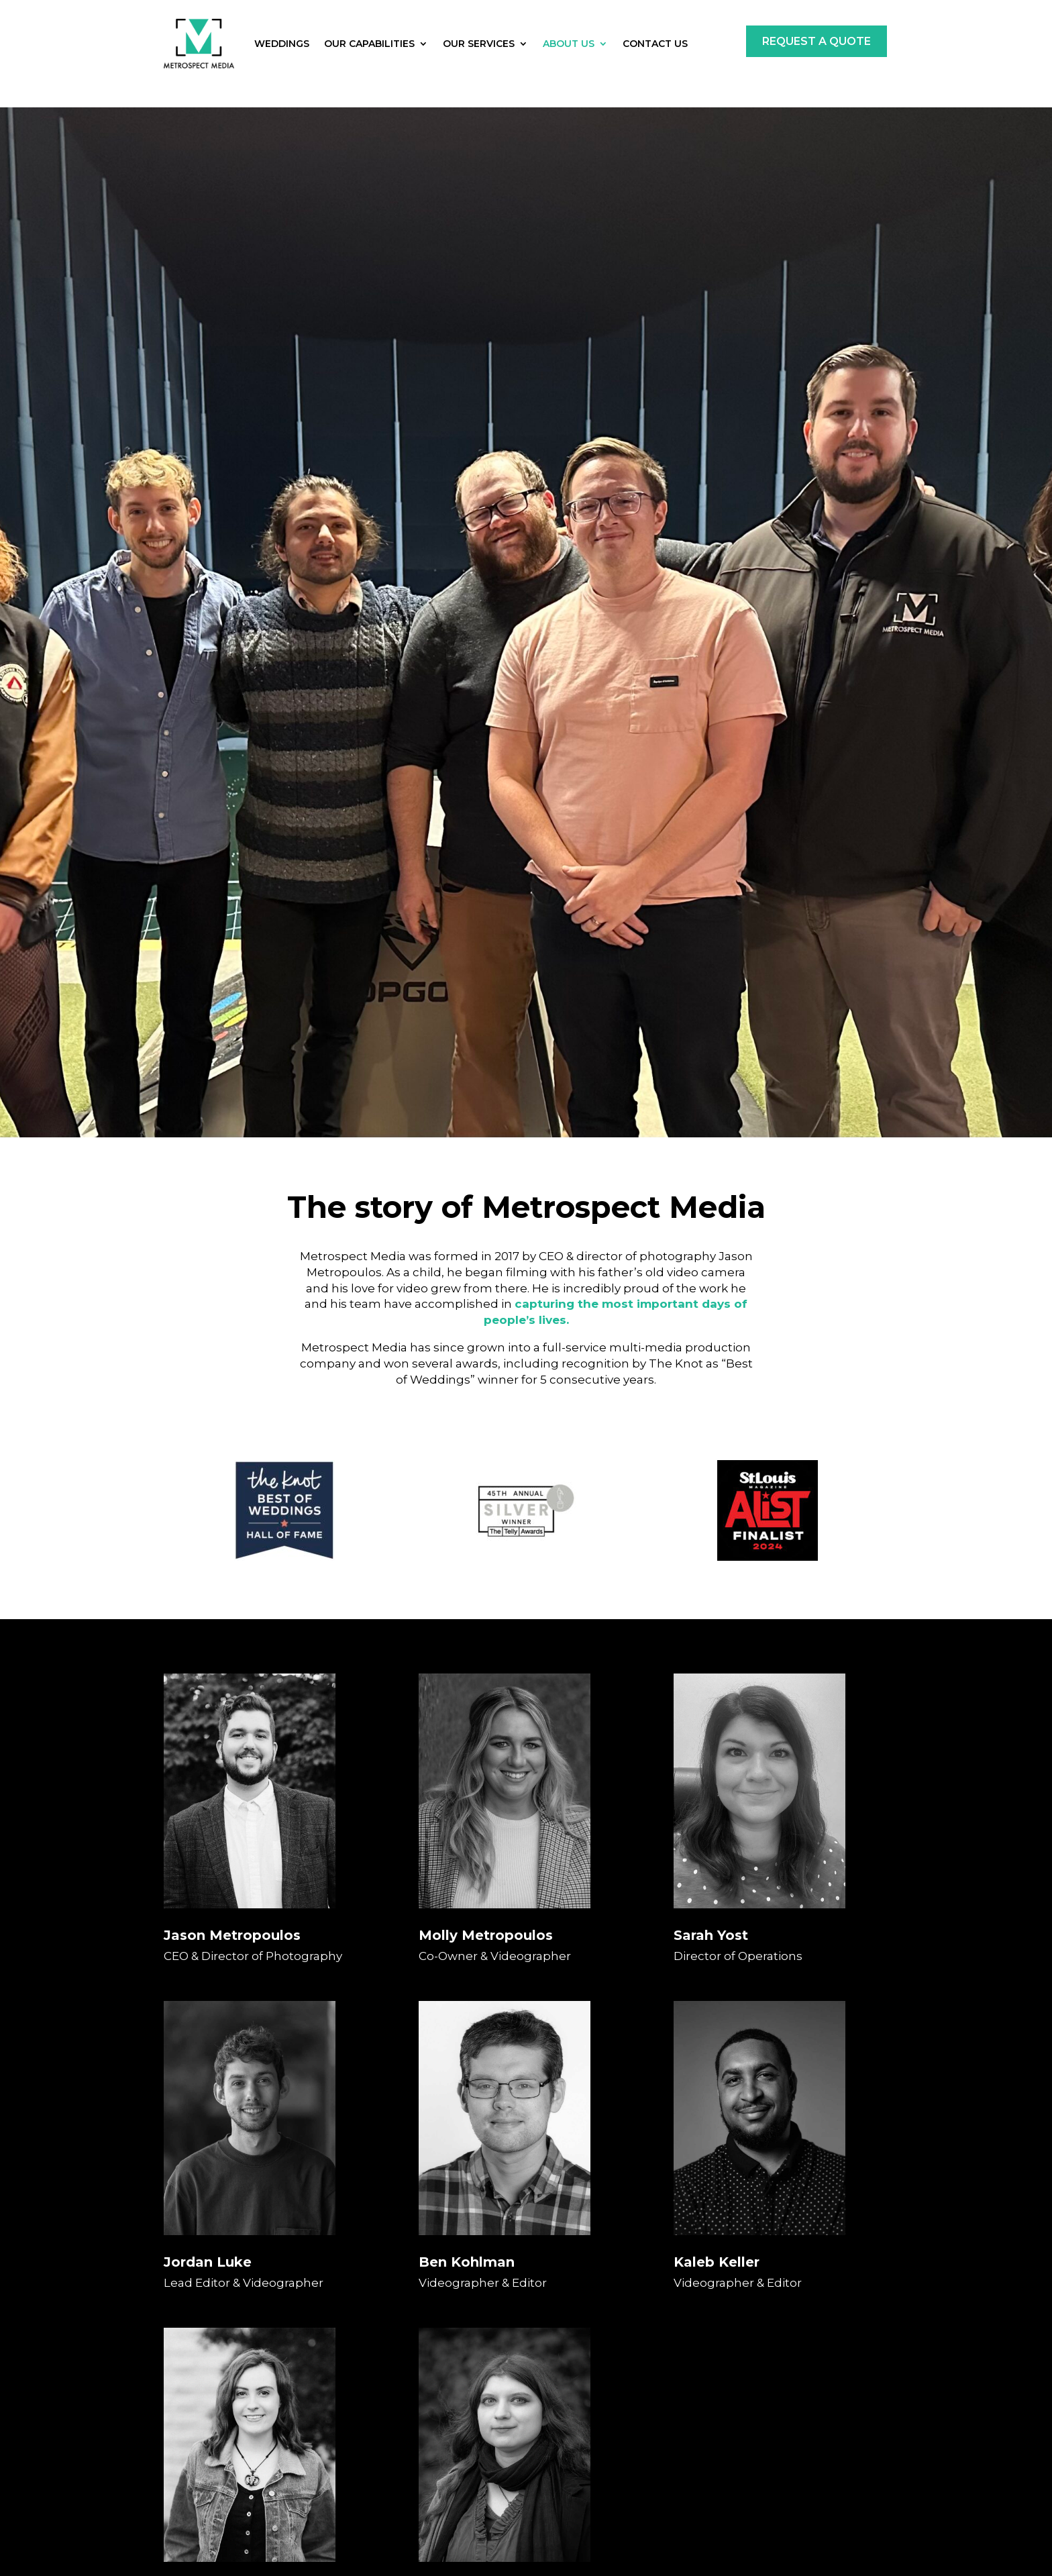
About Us (568, 44)
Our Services (479, 44)
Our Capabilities (369, 44)
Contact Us (655, 44)
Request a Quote (816, 41)
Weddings (281, 44)
